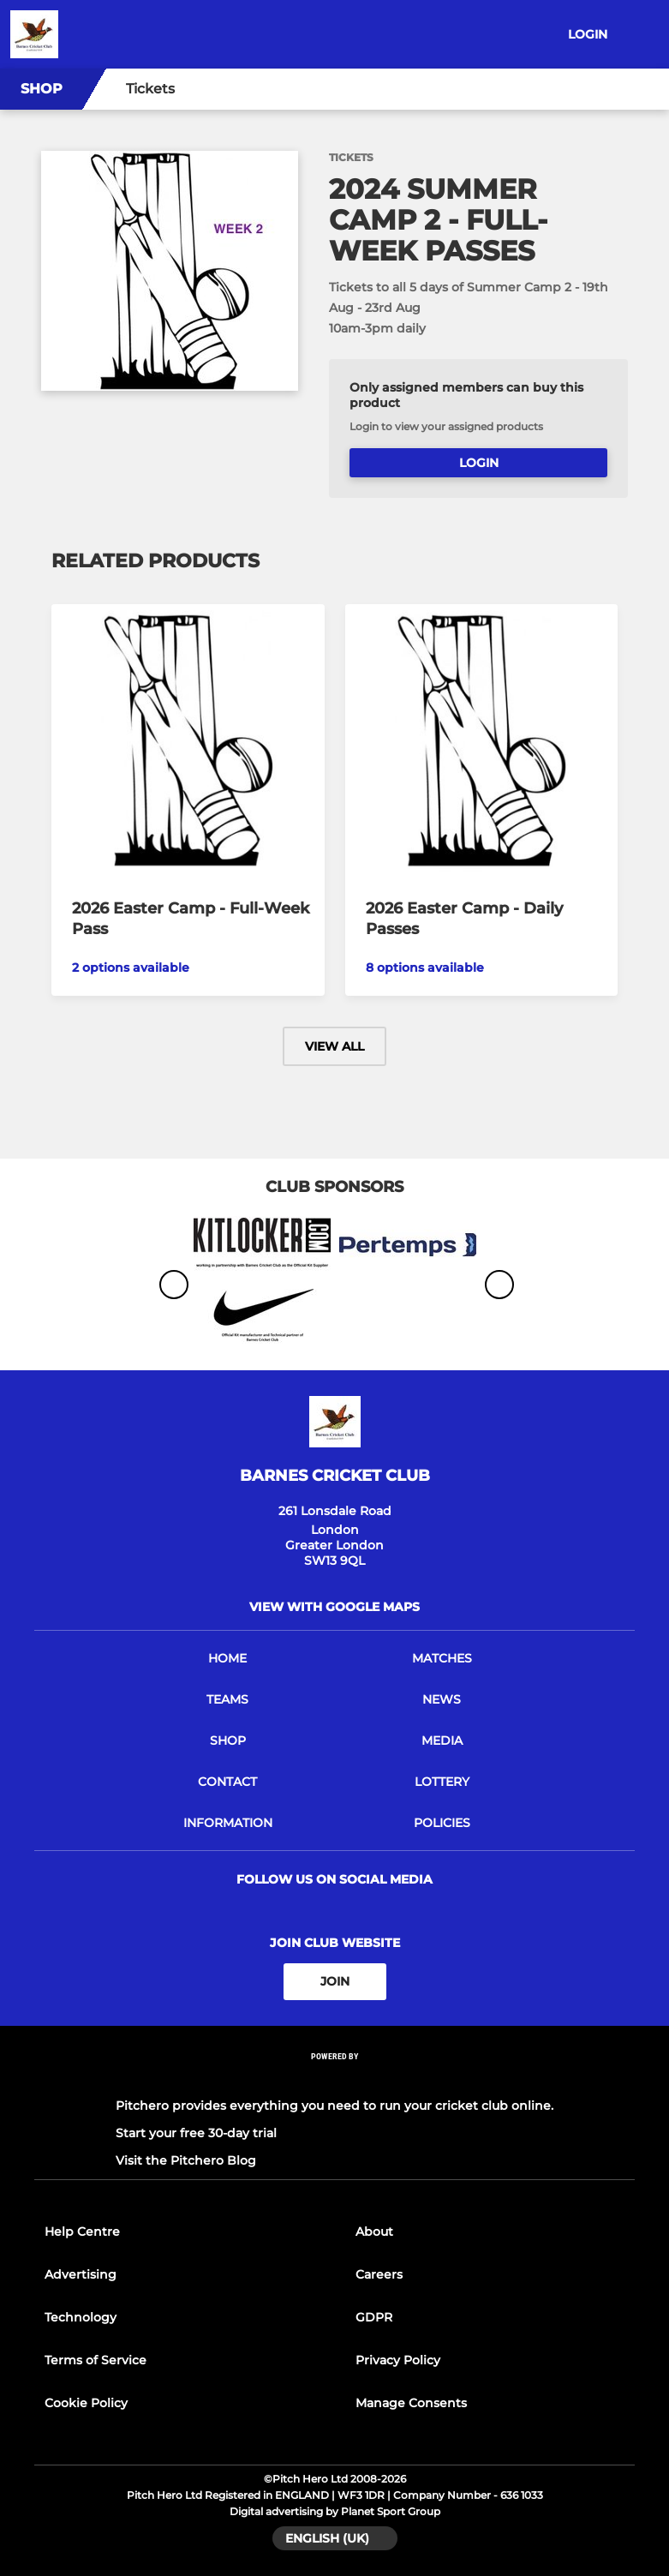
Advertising (80, 2274)
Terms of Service (95, 2360)
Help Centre (82, 2231)
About (374, 2231)
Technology (80, 2317)
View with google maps (334, 1607)
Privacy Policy (397, 2360)
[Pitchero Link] (335, 2078)
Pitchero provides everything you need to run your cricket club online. (334, 2105)
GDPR (373, 2317)
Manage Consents (411, 2403)
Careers (379, 2274)
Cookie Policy (86, 2403)
